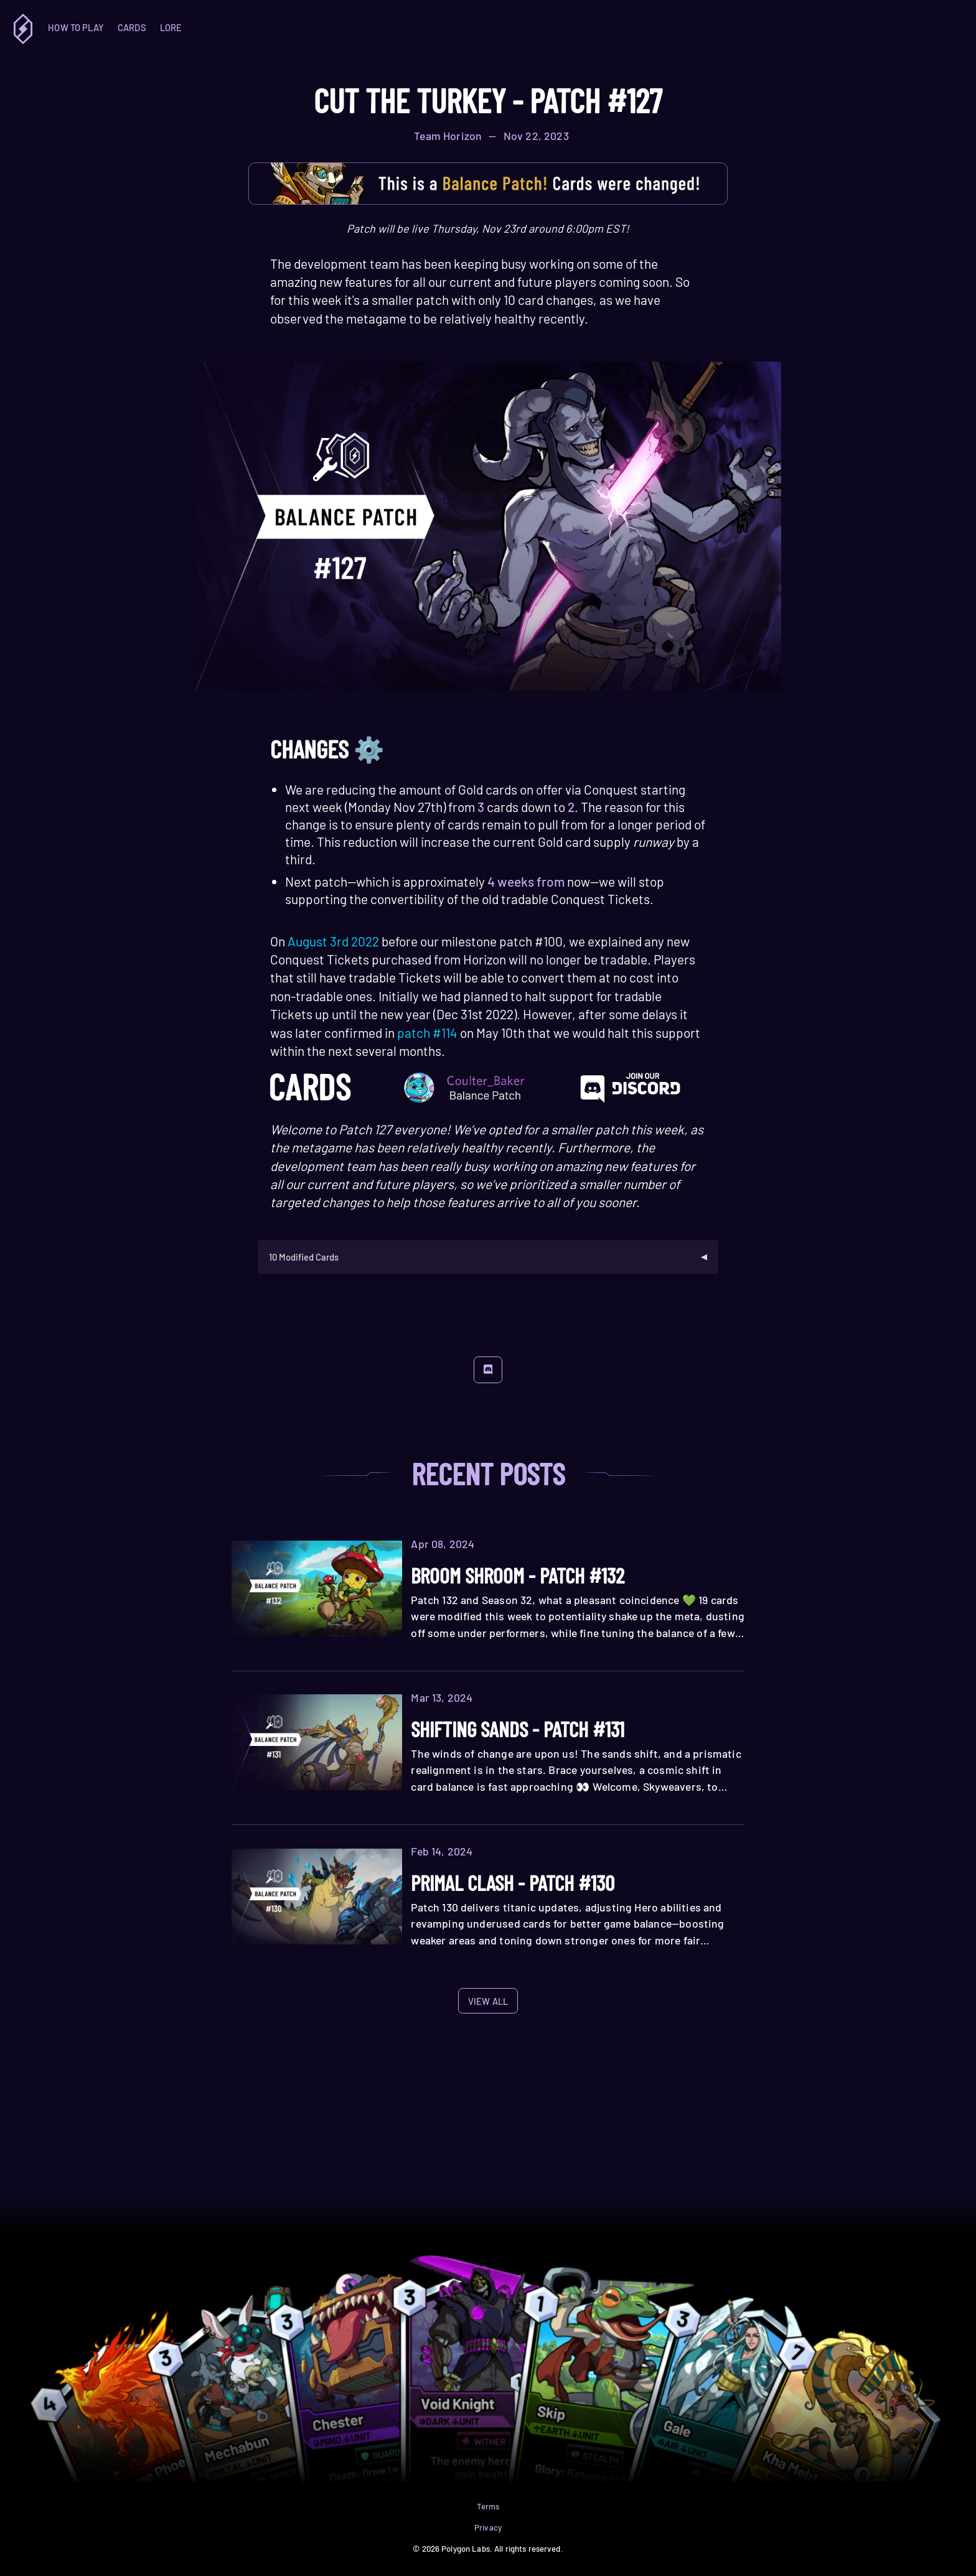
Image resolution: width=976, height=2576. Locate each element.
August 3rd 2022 (333, 941)
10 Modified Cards (304, 1256)
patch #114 (427, 1032)
